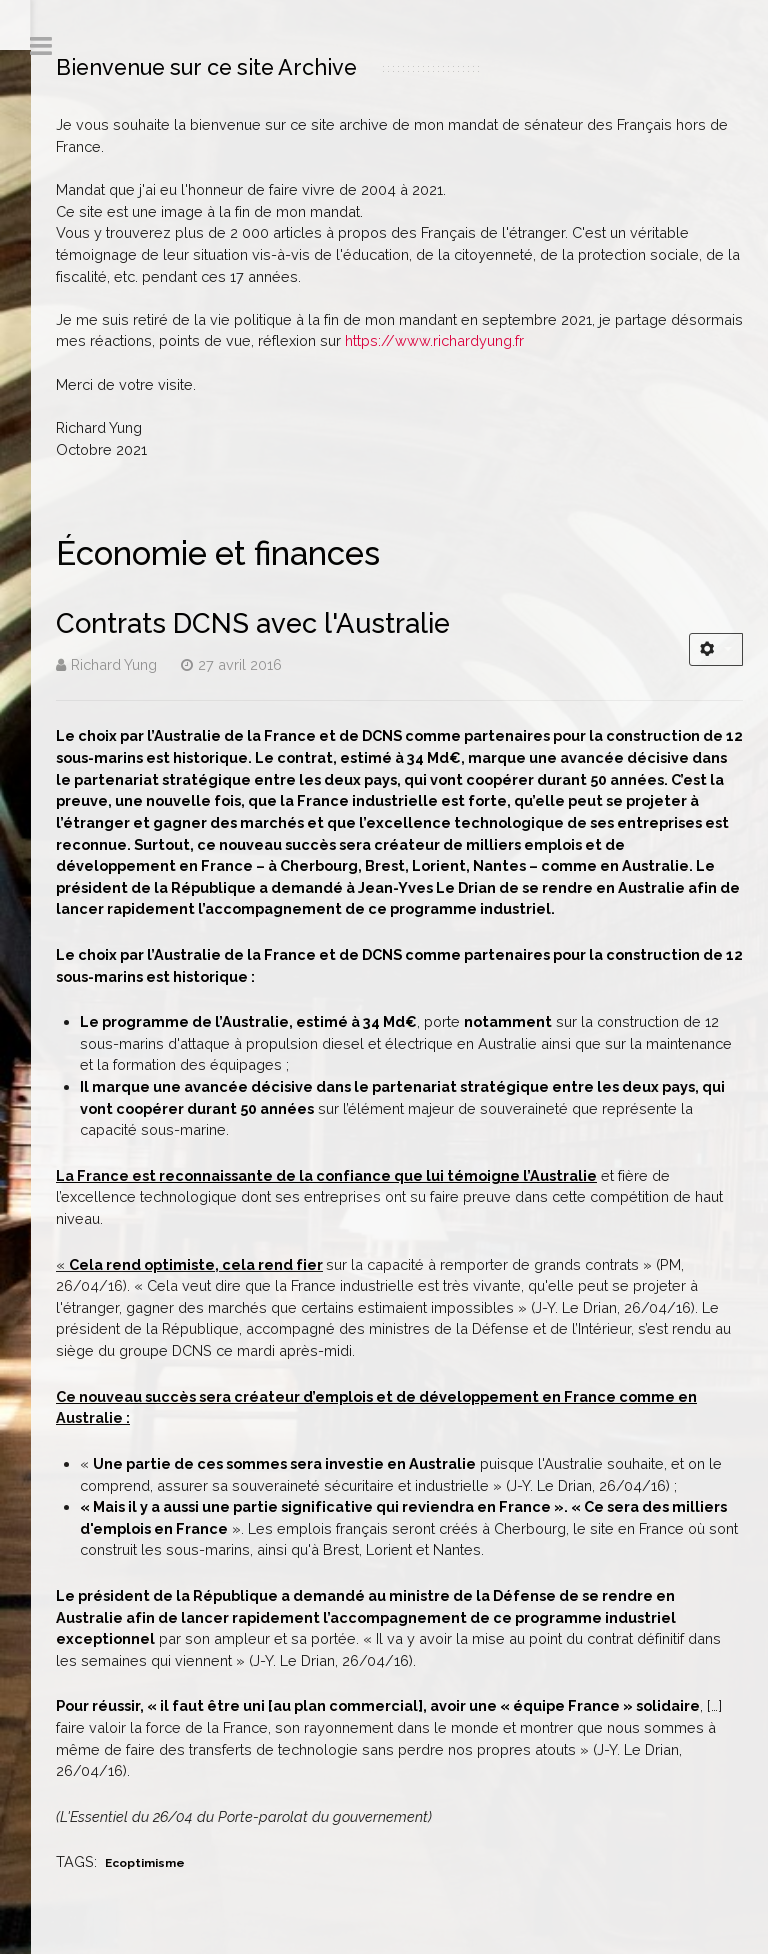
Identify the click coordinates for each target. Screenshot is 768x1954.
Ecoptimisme (145, 1863)
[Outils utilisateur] (716, 649)
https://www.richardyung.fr (434, 340)
